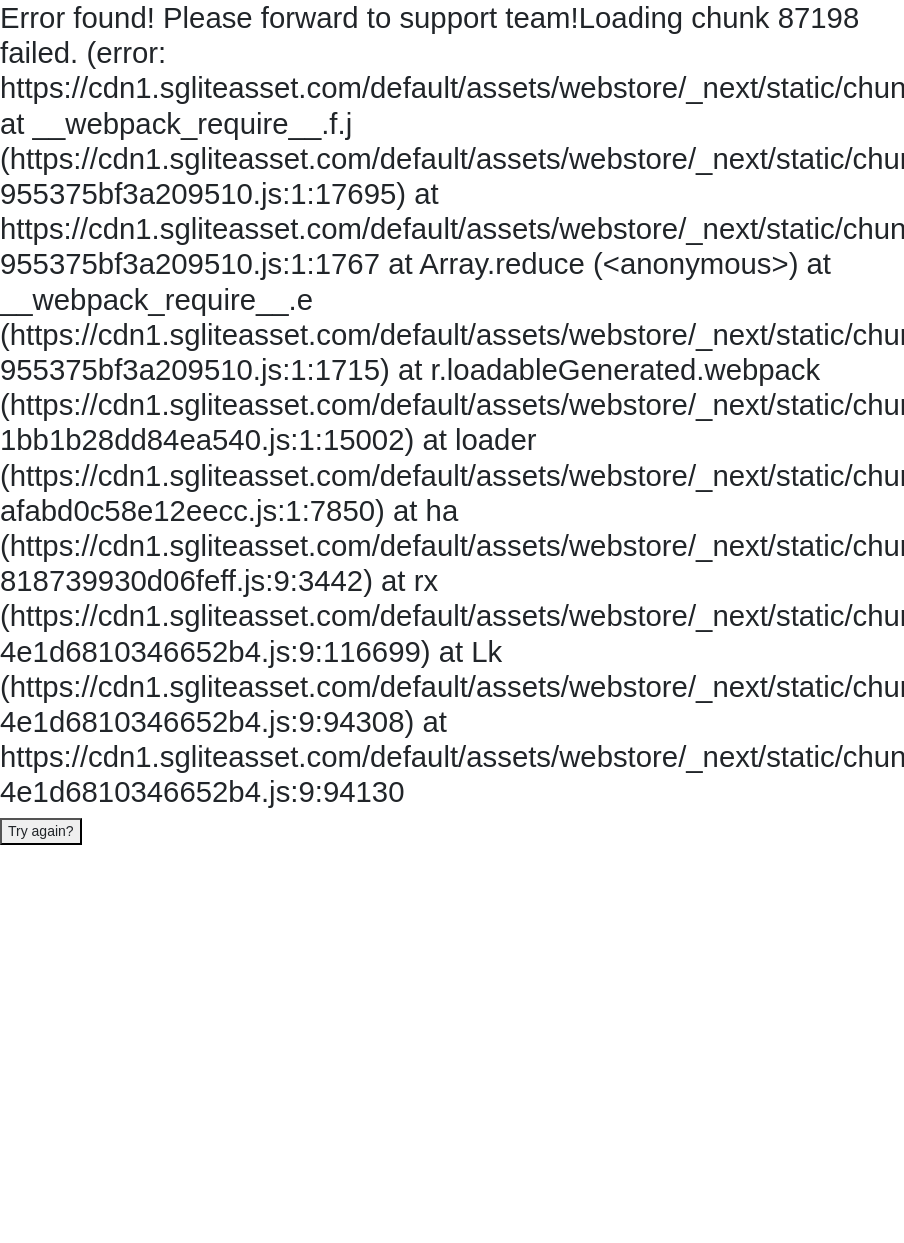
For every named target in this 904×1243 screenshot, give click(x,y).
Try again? (41, 831)
